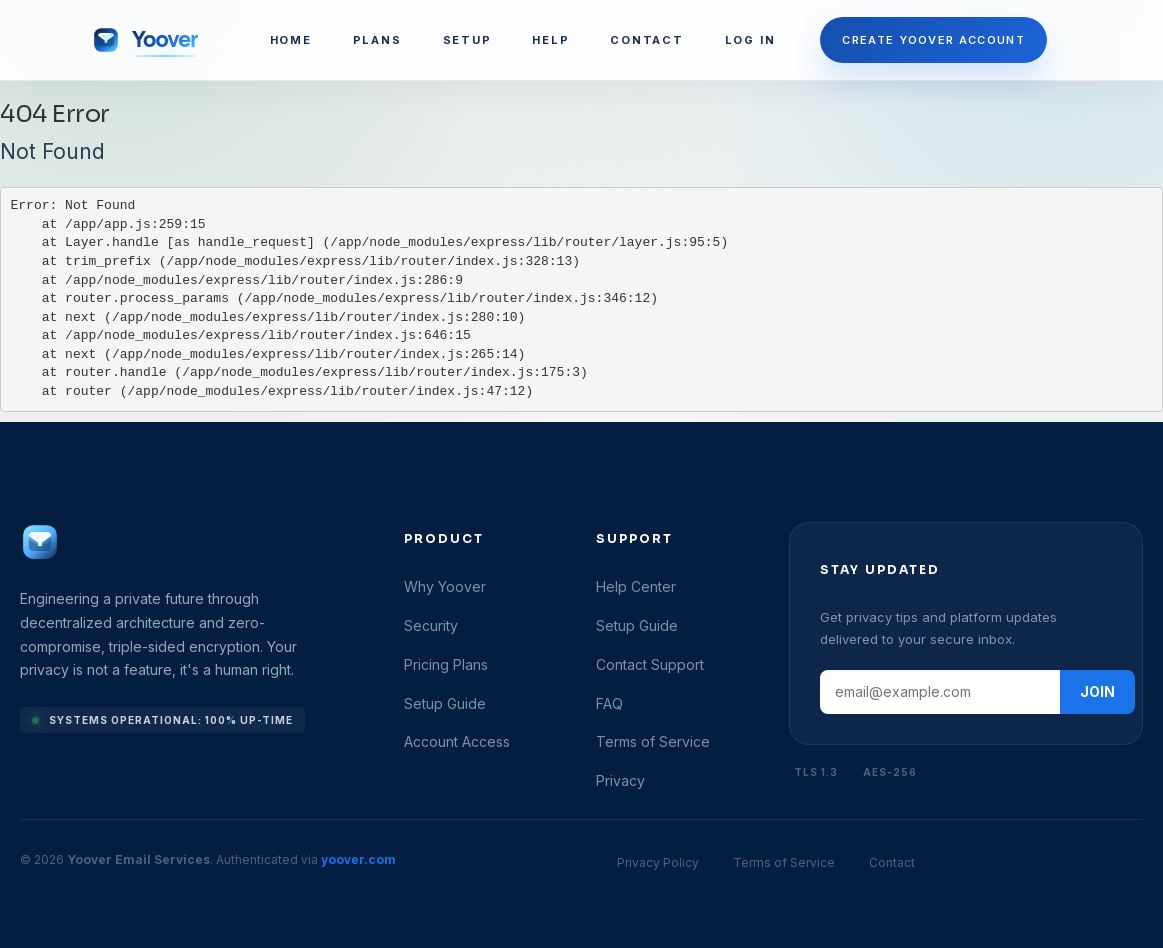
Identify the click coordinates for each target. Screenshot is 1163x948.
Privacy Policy (658, 862)
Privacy (620, 780)
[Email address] (940, 692)
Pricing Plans (446, 664)
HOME (291, 40)
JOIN (1097, 691)
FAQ (609, 703)
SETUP (467, 40)
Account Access (457, 741)
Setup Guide (445, 703)
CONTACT (646, 40)
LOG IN (750, 40)
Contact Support (650, 664)
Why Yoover (445, 586)
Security (431, 625)
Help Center (636, 586)
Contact (892, 862)
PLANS (377, 40)
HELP (550, 40)
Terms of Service (653, 741)
